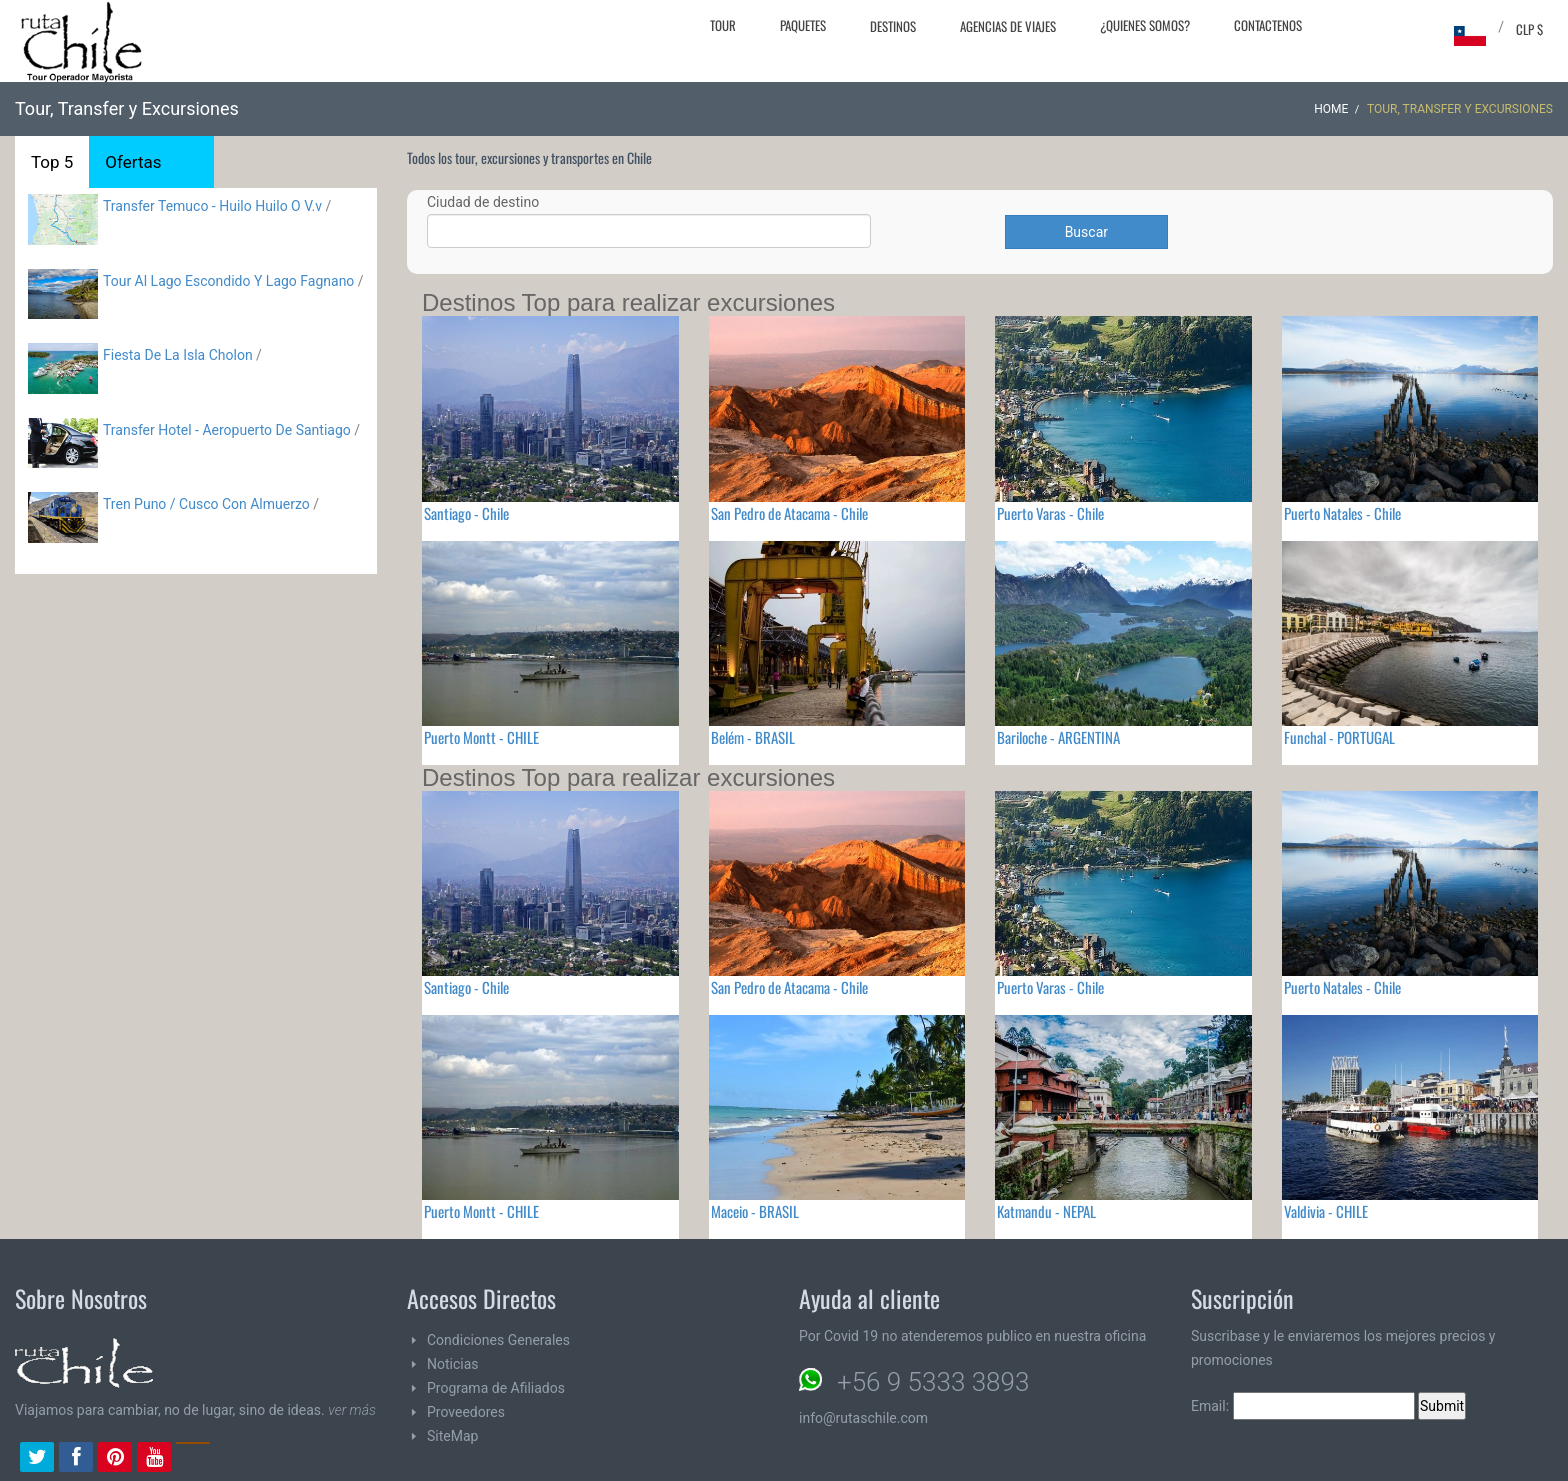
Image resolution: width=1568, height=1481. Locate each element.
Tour (723, 25)
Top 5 (52, 162)
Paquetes (803, 25)
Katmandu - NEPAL (1046, 1211)
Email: (1303, 1406)
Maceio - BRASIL (755, 1211)
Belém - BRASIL (753, 737)
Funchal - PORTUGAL (1339, 737)
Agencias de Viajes (1008, 26)
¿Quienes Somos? (1145, 25)
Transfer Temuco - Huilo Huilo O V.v (212, 206)
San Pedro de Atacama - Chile (789, 513)
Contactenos (1268, 25)
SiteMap (452, 1436)
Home (1331, 109)
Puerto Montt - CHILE (481, 737)
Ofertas (133, 162)
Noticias (453, 1364)
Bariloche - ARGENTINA (1058, 737)
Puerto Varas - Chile (1050, 513)
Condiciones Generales (498, 1340)
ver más (352, 1410)
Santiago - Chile (466, 513)
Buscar (1086, 232)
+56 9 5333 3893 (933, 1382)
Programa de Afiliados (496, 1388)
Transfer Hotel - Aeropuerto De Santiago (227, 430)
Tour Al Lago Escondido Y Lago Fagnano (228, 281)
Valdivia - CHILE (1326, 1211)
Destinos (893, 26)
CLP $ (1529, 29)
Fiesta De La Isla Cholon (178, 355)
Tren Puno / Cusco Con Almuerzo (206, 504)
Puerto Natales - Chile (1342, 513)
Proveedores (466, 1412)
